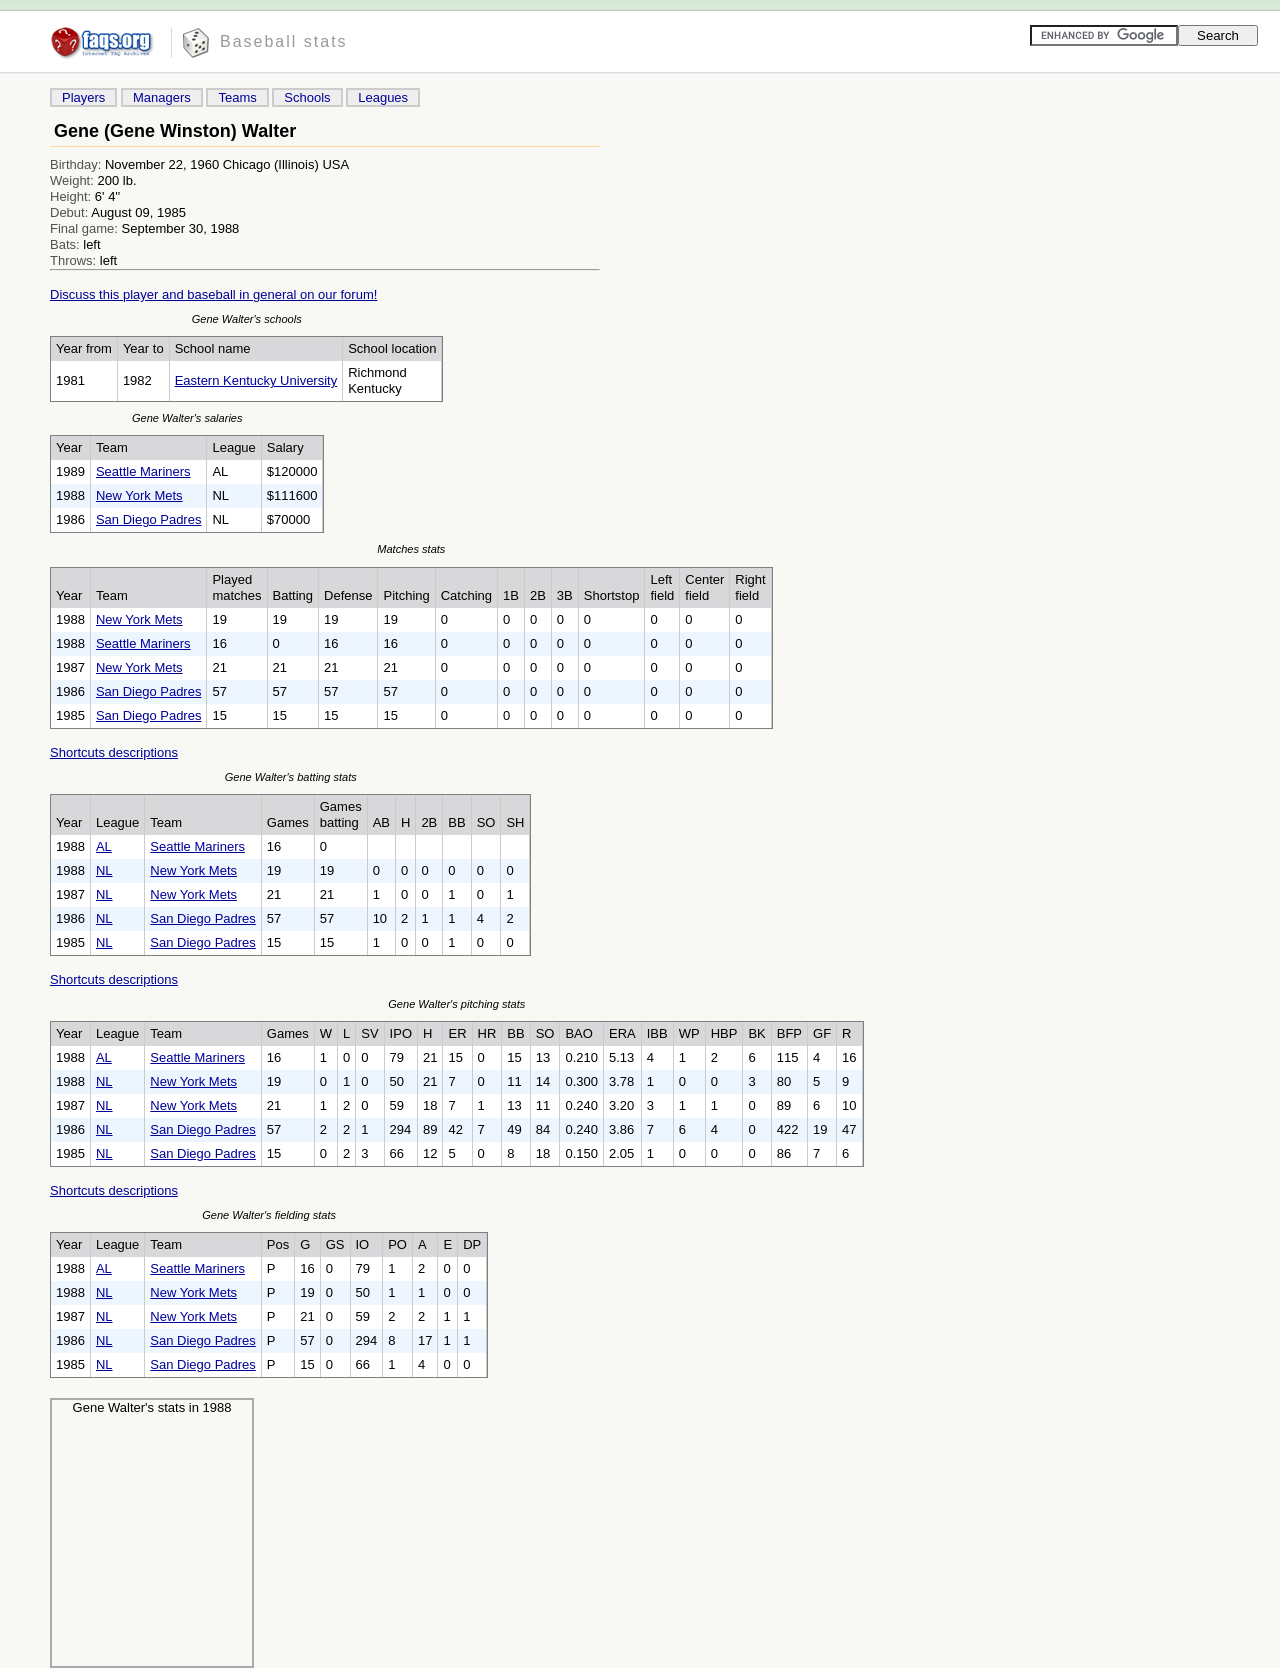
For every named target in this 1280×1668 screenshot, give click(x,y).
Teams (237, 97)
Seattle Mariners (143, 471)
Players (83, 97)
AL (104, 846)
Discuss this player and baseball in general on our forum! (213, 294)
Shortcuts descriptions (114, 752)
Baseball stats (284, 41)
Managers (162, 97)
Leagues (383, 97)
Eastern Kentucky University (256, 380)
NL (104, 870)
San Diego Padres (149, 519)
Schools (307, 97)
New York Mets (139, 495)
